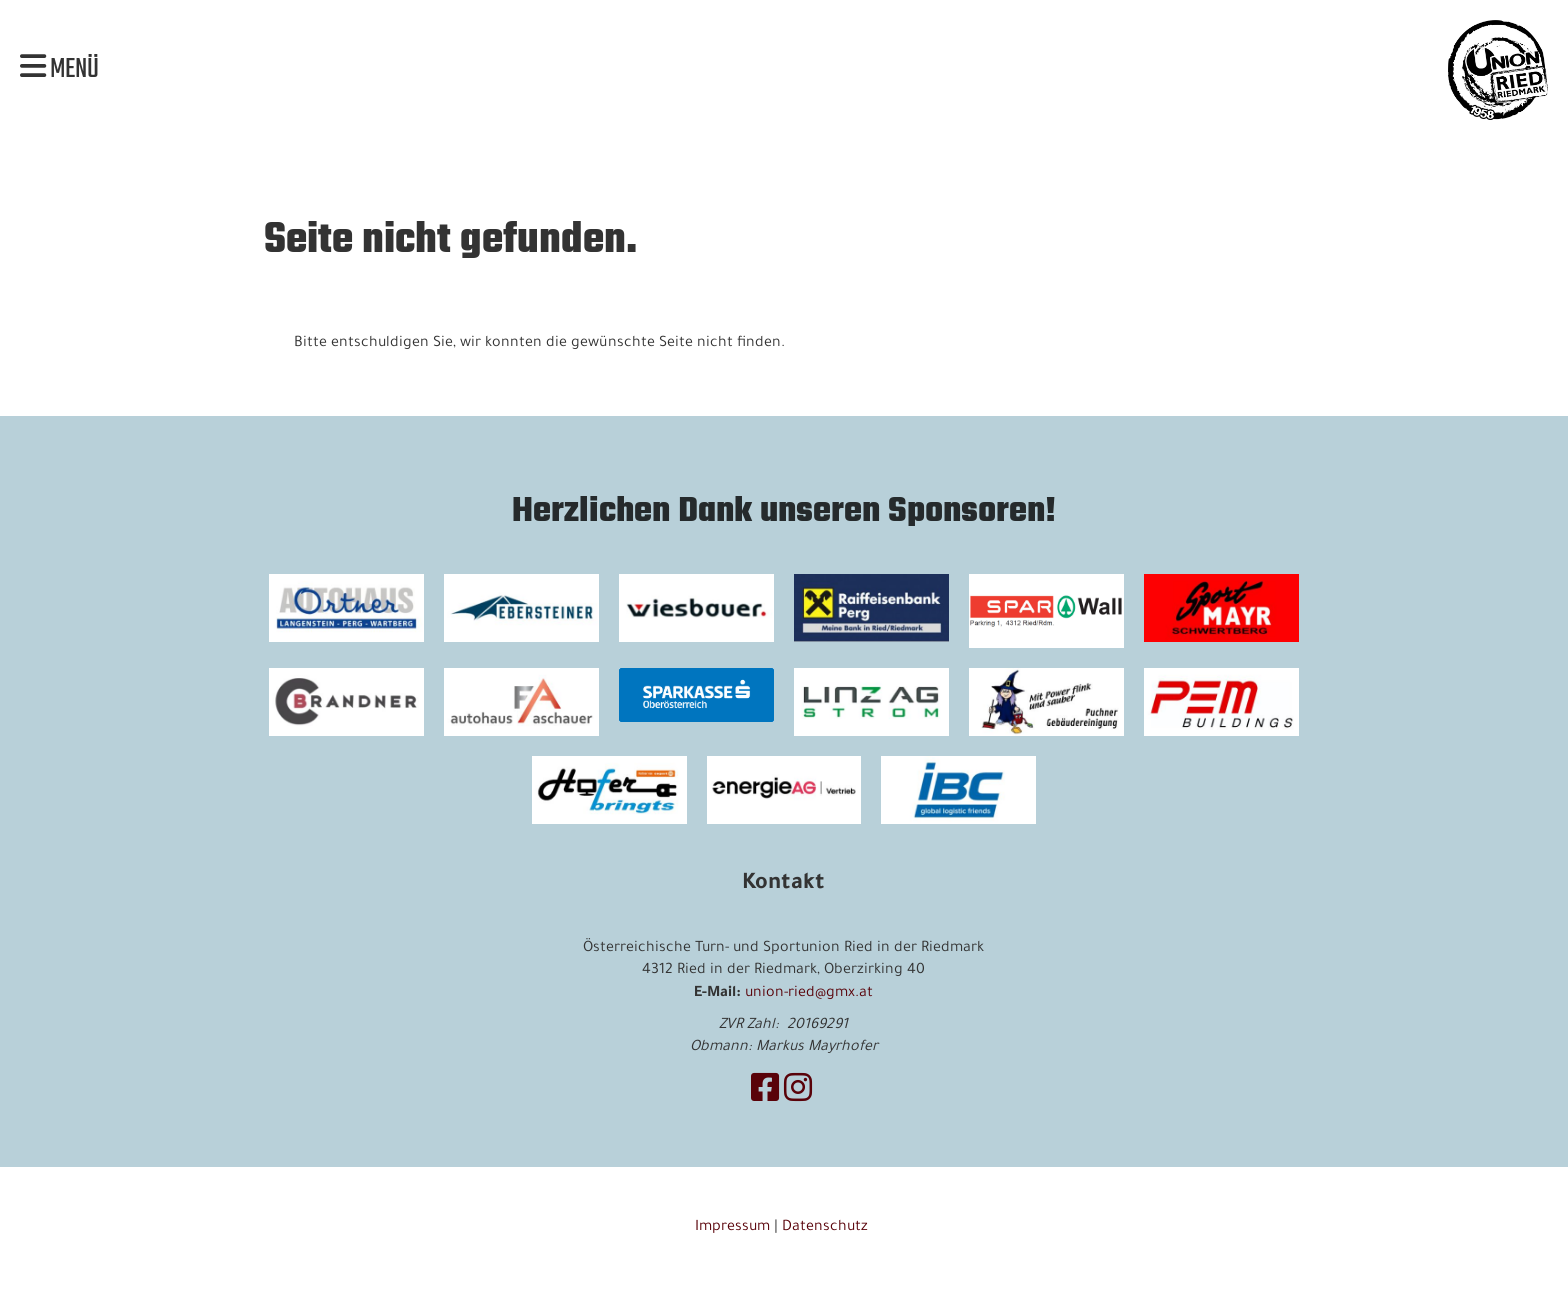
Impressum (732, 1228)
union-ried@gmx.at (809, 994)
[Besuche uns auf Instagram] (798, 1094)
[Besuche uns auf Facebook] (765, 1094)
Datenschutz (827, 1228)
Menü (59, 70)
